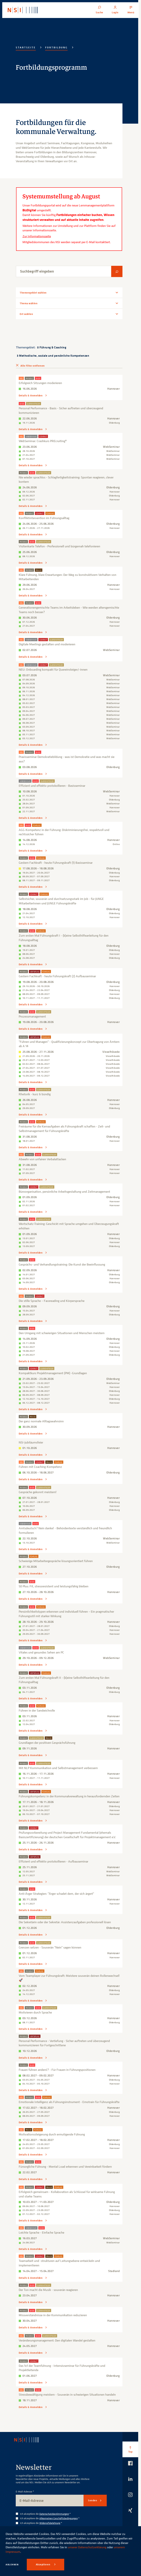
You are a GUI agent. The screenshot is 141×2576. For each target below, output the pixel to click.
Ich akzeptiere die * (45, 2493)
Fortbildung (56, 47)
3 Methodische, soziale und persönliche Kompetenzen (53, 355)
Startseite (26, 47)
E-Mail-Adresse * (25, 2471)
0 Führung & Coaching (51, 347)
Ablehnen (12, 2564)
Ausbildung (25, 2516)
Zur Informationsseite (36, 236)
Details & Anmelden (31, 395)
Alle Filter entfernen (32, 366)
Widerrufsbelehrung (49, 2503)
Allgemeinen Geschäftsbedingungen (58, 2498)
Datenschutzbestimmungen (54, 2493)
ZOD (72, 2516)
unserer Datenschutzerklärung (87, 2547)
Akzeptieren (43, 2564)
